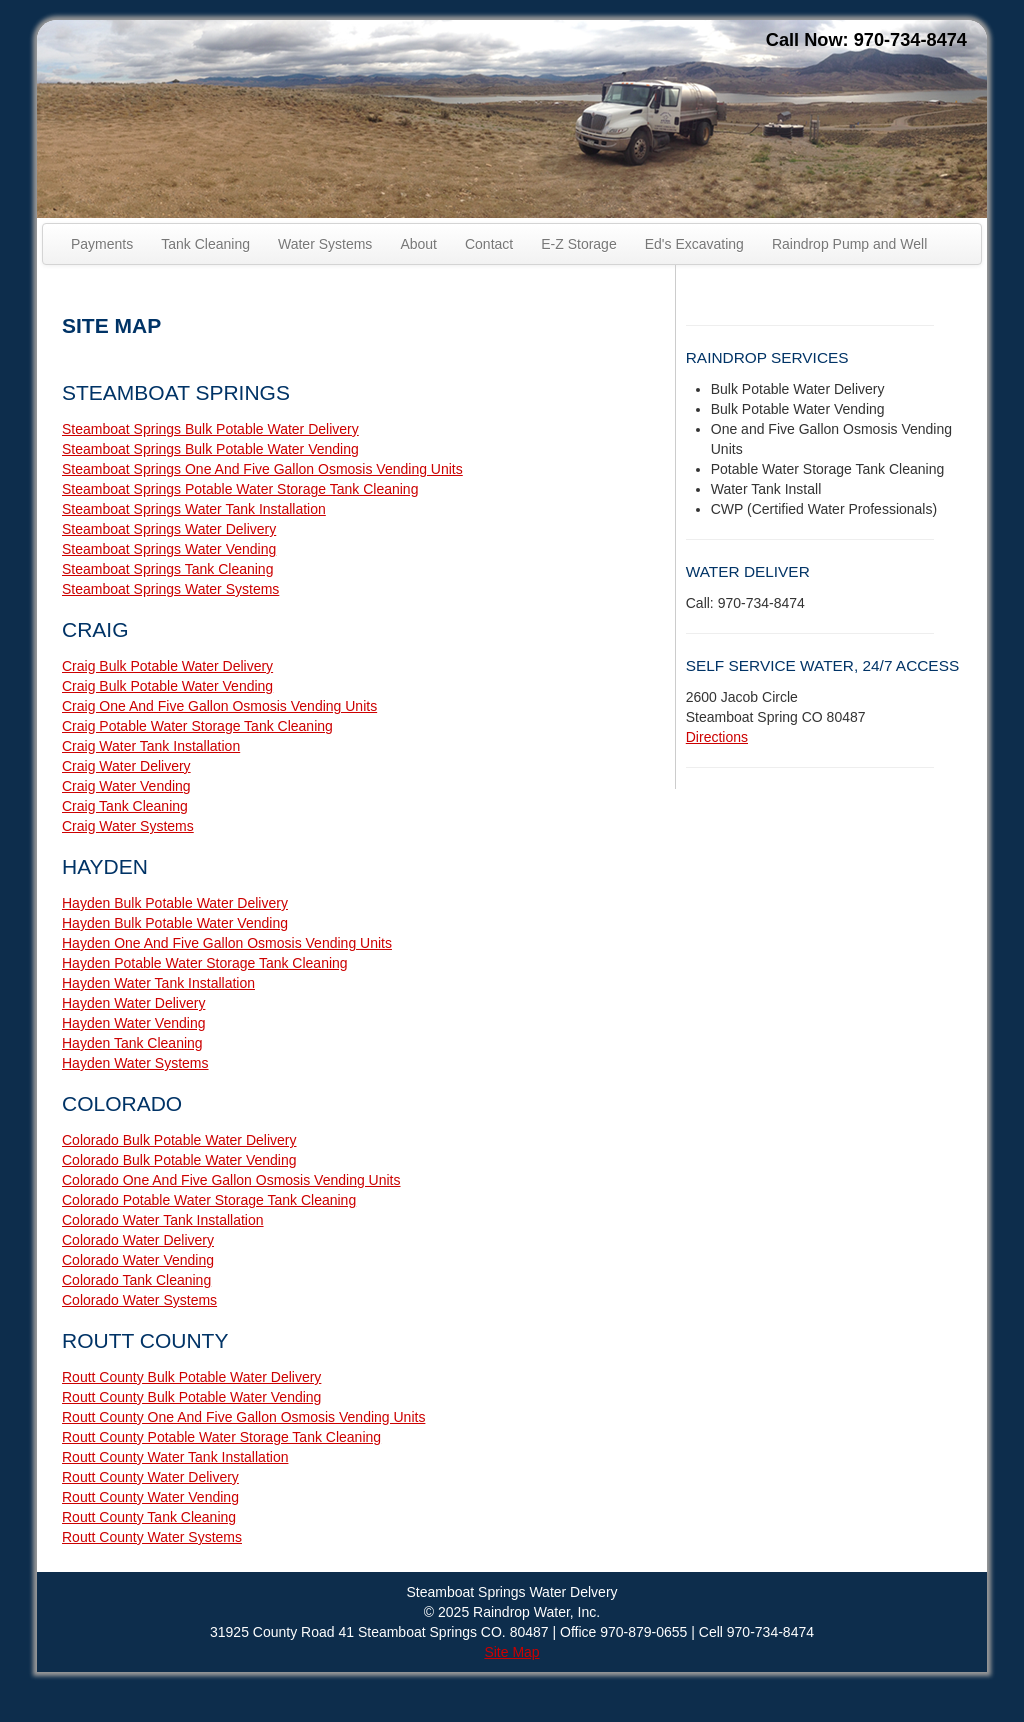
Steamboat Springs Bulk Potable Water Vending (210, 449)
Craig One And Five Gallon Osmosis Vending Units (219, 706)
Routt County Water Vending (150, 1497)
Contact (489, 244)
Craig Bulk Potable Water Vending (167, 686)
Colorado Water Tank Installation (163, 1220)
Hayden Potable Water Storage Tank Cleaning (205, 963)
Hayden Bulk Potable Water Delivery (175, 903)
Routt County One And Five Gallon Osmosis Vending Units (243, 1417)
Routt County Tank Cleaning (149, 1517)
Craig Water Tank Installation (151, 746)
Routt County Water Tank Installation (175, 1457)
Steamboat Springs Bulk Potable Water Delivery (210, 429)
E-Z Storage (578, 244)
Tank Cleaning (205, 244)
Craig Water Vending (126, 786)
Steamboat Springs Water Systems (170, 589)
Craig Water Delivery (126, 766)
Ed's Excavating (694, 244)
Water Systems (325, 244)
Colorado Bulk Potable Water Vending (179, 1160)
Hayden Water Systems (135, 1063)
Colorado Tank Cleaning (136, 1280)
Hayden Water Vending (133, 1023)
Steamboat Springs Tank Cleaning (167, 569)
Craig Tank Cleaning (125, 806)
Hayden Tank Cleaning (132, 1043)
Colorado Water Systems (139, 1300)
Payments (102, 244)
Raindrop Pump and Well (849, 244)
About (418, 244)
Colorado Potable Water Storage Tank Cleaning (209, 1200)
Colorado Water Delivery (138, 1240)
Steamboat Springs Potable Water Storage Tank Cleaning (240, 489)
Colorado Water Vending (138, 1260)
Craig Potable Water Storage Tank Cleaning (197, 726)
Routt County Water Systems (152, 1537)
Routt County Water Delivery (150, 1477)
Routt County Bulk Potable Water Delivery (191, 1377)
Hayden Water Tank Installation (158, 983)
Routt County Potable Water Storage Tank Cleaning (221, 1437)
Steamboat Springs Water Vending (169, 549)
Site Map (511, 1652)
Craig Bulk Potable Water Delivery (167, 666)
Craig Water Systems (128, 826)
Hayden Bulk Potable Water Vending (175, 923)
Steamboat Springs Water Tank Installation (194, 509)
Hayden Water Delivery (133, 1003)
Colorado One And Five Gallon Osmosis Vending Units (231, 1180)
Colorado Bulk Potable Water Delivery (179, 1140)
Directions (717, 737)
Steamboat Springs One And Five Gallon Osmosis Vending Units (262, 469)
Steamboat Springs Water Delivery (169, 529)
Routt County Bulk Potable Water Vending (191, 1397)
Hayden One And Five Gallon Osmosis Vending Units (227, 943)
